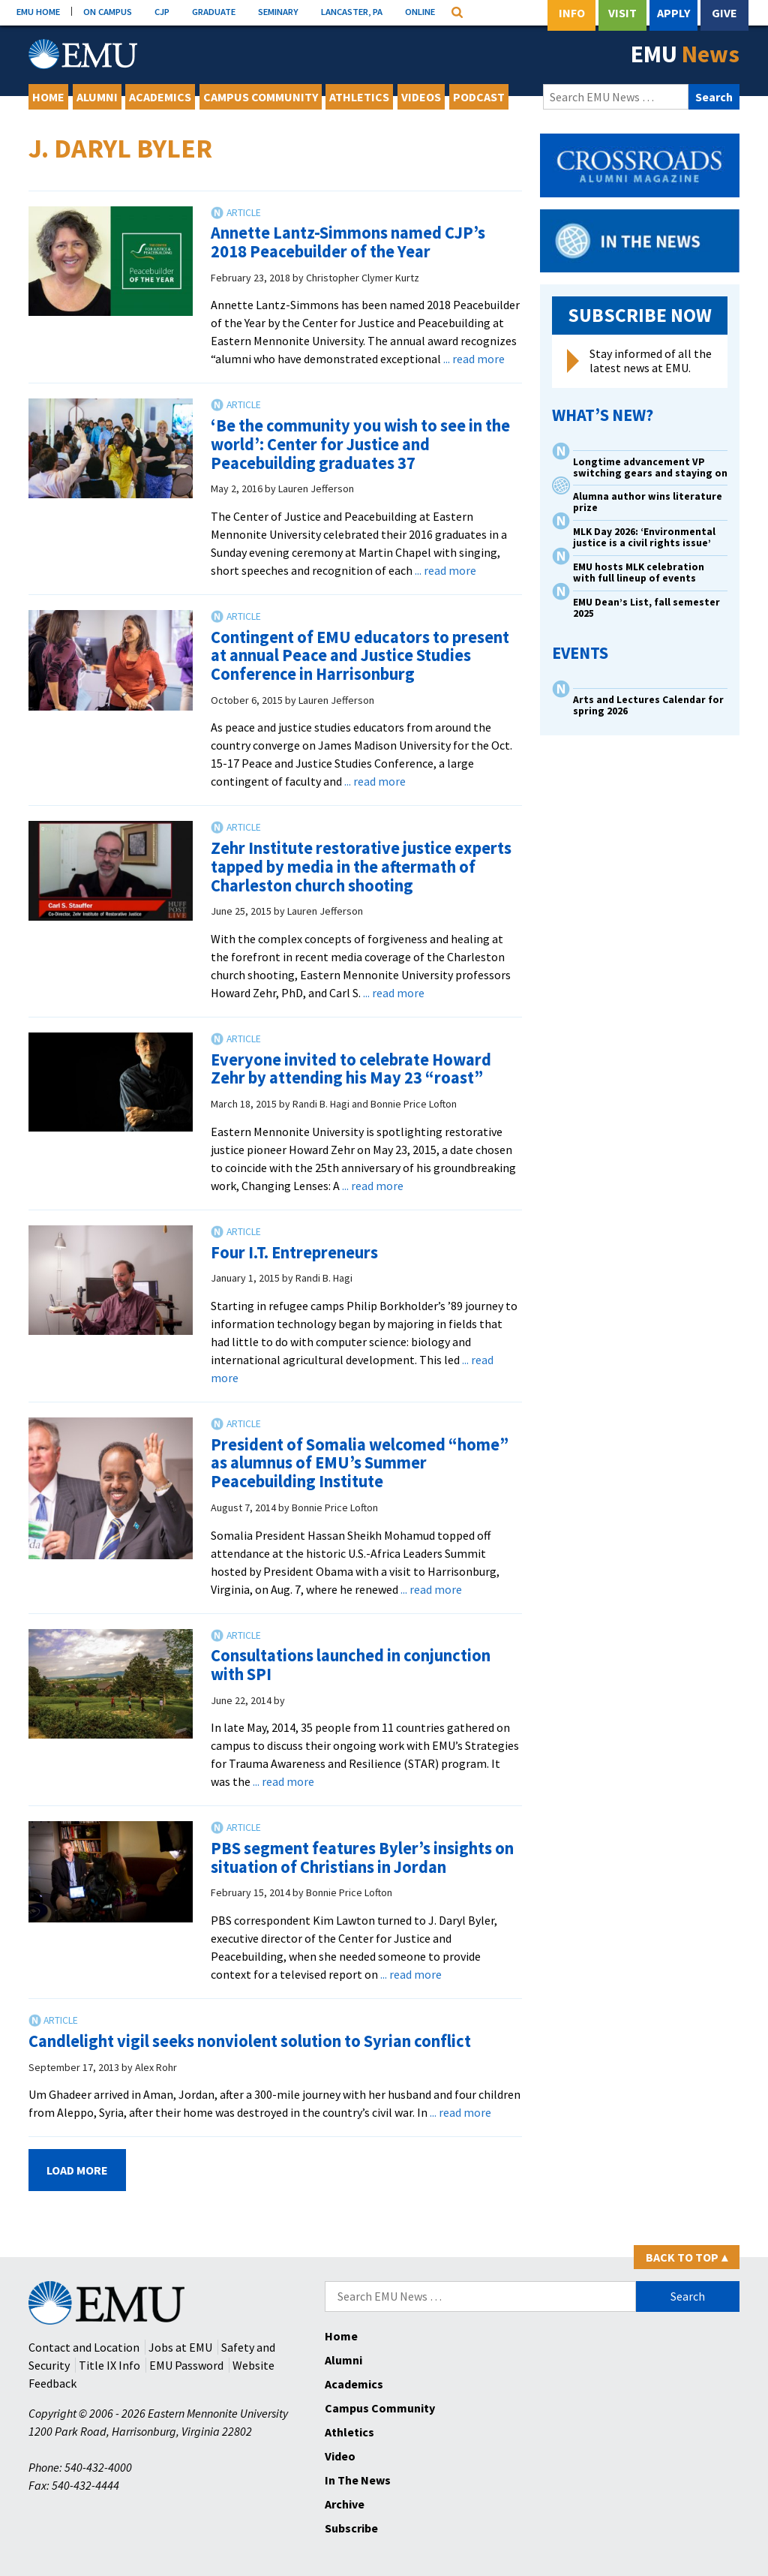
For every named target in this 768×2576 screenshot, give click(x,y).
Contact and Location (84, 2347)
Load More (77, 2170)
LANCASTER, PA (351, 11)
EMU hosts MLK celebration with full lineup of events (638, 573)
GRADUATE (214, 11)
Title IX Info (109, 2365)
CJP (162, 11)
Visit (622, 12)
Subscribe (351, 2527)
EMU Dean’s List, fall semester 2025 (646, 608)
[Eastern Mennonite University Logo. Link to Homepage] (82, 54)
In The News (358, 2479)
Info (572, 12)
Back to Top (687, 2257)
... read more (474, 358)
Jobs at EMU (180, 2347)
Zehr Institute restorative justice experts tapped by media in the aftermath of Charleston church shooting (361, 866)
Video (340, 2455)
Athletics (359, 96)
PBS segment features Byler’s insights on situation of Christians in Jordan (362, 1857)
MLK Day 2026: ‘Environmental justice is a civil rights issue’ (644, 537)
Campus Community (260, 96)
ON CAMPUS (107, 11)
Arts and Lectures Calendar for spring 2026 (648, 705)
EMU (685, 54)
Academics (160, 96)
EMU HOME (38, 11)
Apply (673, 12)
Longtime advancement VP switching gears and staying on (650, 467)
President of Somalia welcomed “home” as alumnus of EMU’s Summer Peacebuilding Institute (359, 1463)
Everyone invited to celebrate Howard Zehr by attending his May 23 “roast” (351, 1069)
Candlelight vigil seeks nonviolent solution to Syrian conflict (249, 2040)
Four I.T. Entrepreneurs (294, 1252)
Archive (344, 2503)
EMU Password (186, 2365)
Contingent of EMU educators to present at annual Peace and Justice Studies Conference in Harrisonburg (360, 655)
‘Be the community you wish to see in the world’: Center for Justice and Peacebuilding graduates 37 (360, 444)
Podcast (479, 96)
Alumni (97, 96)
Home (48, 96)
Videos (421, 96)
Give (724, 12)
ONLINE (420, 11)
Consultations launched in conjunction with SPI (350, 1665)
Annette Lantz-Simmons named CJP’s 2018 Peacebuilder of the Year (348, 242)
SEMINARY (278, 11)
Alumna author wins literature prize (647, 502)
